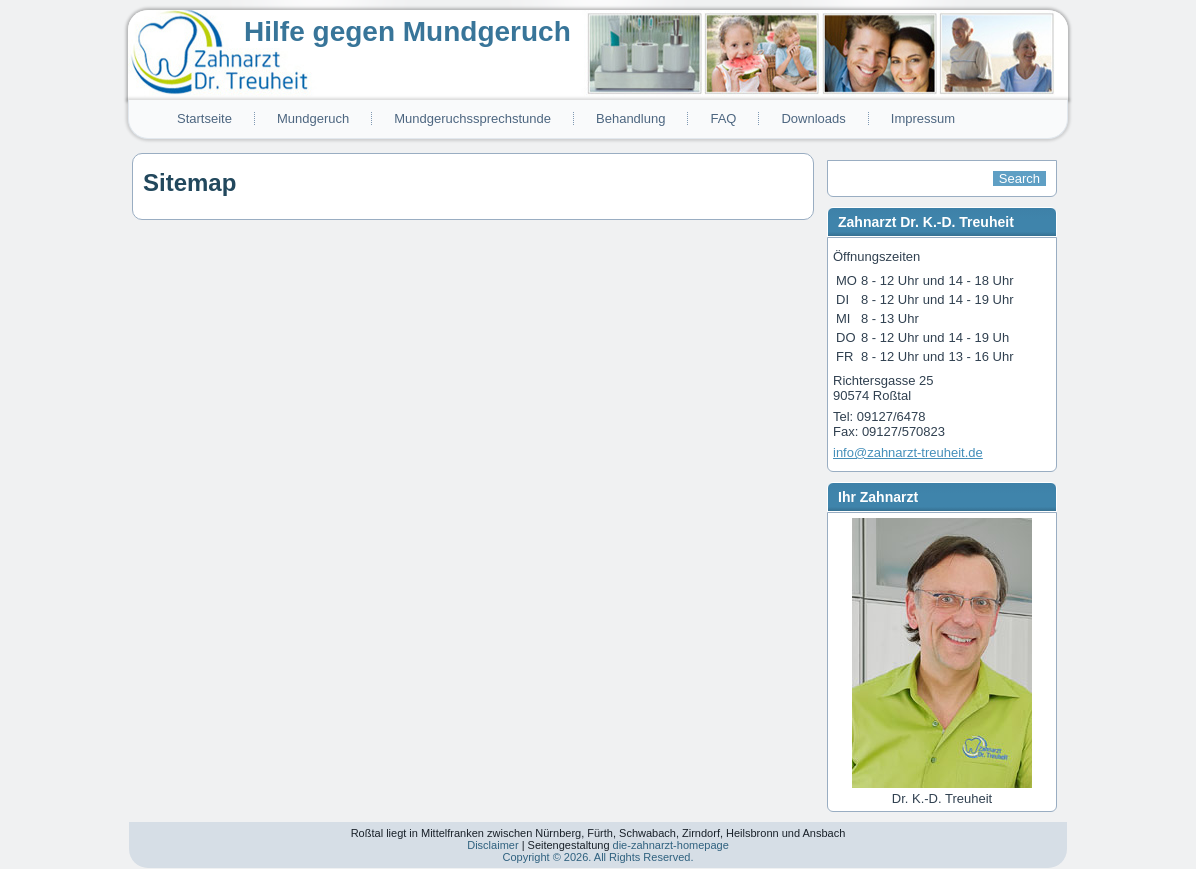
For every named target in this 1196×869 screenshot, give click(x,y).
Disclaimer (492, 845)
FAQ (723, 118)
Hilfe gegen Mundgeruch (407, 31)
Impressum (923, 118)
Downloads (813, 118)
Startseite (204, 118)
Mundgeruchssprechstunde (472, 118)
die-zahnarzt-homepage (671, 845)
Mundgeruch (313, 118)
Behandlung (630, 118)
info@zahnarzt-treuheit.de (908, 452)
